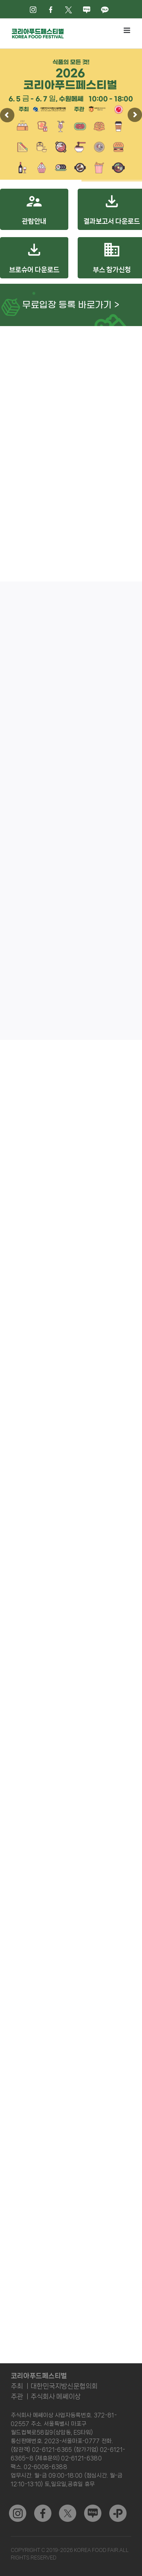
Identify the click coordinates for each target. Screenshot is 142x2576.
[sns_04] (92, 2507)
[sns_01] (42, 2507)
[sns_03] (17, 2507)
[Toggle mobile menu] (127, 30)
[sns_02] (67, 2507)
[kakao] (118, 2507)
